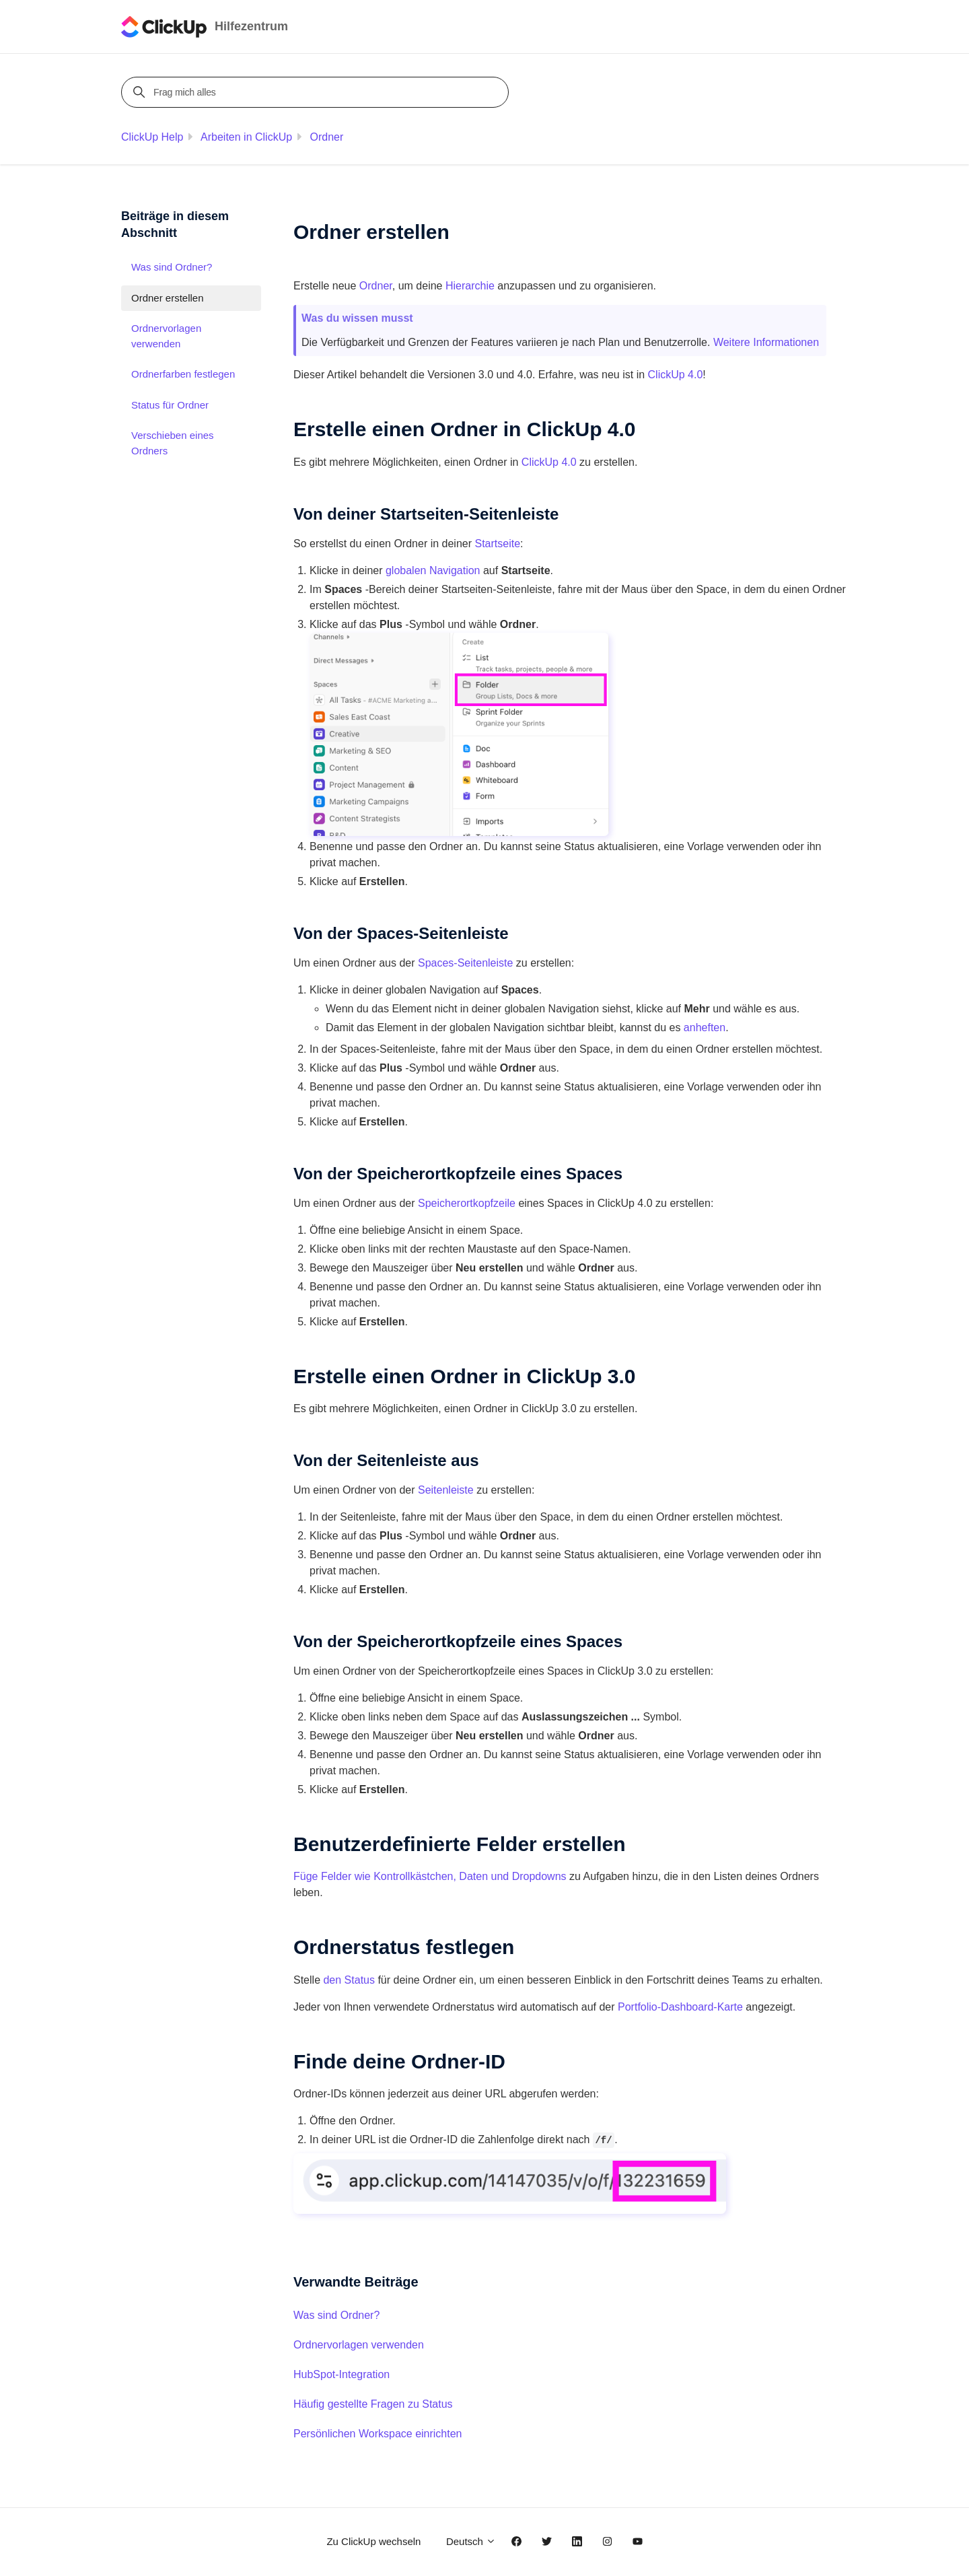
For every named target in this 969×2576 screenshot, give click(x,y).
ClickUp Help (152, 137)
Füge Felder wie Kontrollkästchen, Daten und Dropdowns (430, 1876)
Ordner (327, 137)
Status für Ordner (170, 405)
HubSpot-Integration (341, 2374)
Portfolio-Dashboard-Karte (680, 2007)
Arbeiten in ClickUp (246, 137)
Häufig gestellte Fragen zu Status (373, 2404)
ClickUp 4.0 (549, 462)
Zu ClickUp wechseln (373, 2541)
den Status (349, 1980)
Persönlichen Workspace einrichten (377, 2433)
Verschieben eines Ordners (172, 442)
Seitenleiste (446, 1490)
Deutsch (471, 2541)
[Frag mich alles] (317, 92)
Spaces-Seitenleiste (465, 963)
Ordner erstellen (167, 298)
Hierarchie (470, 285)
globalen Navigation (433, 570)
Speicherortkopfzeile (466, 1203)
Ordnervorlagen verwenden (358, 2345)
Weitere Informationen (766, 342)
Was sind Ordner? (336, 2315)
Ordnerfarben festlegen (183, 374)
